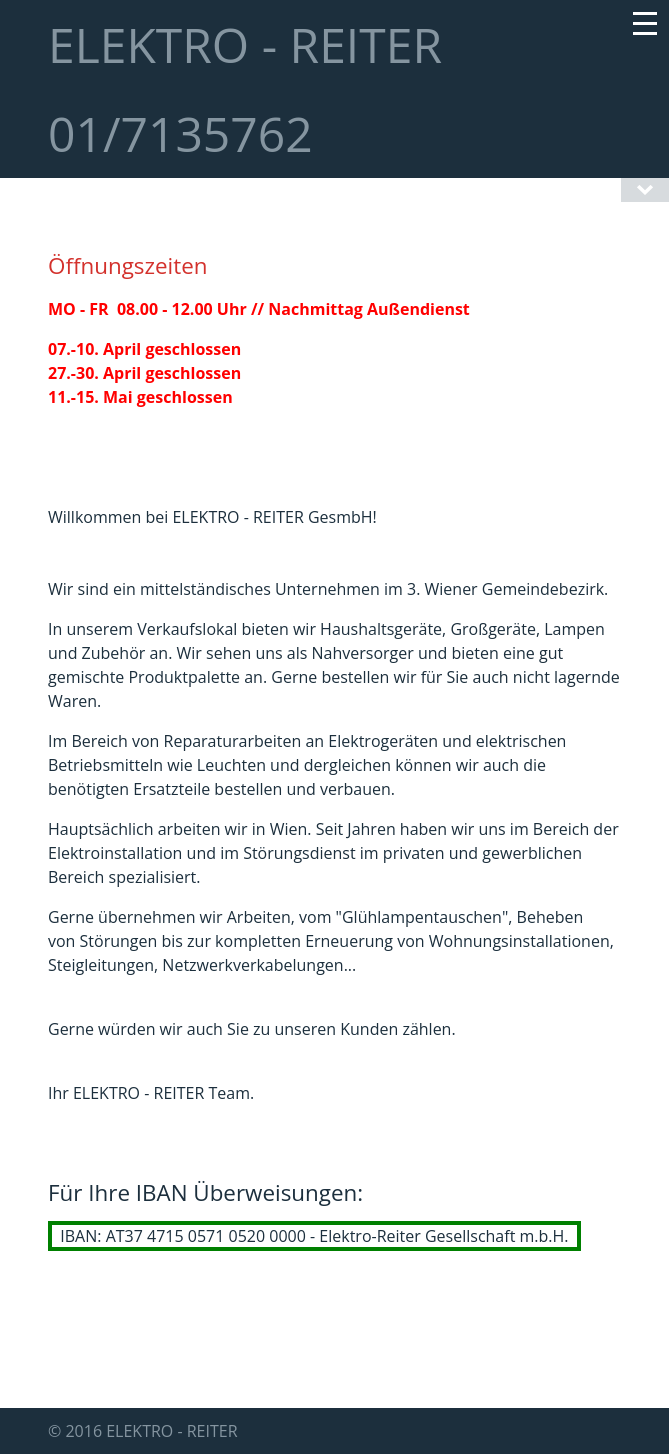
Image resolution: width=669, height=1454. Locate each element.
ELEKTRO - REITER (245, 44)
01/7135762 (180, 133)
